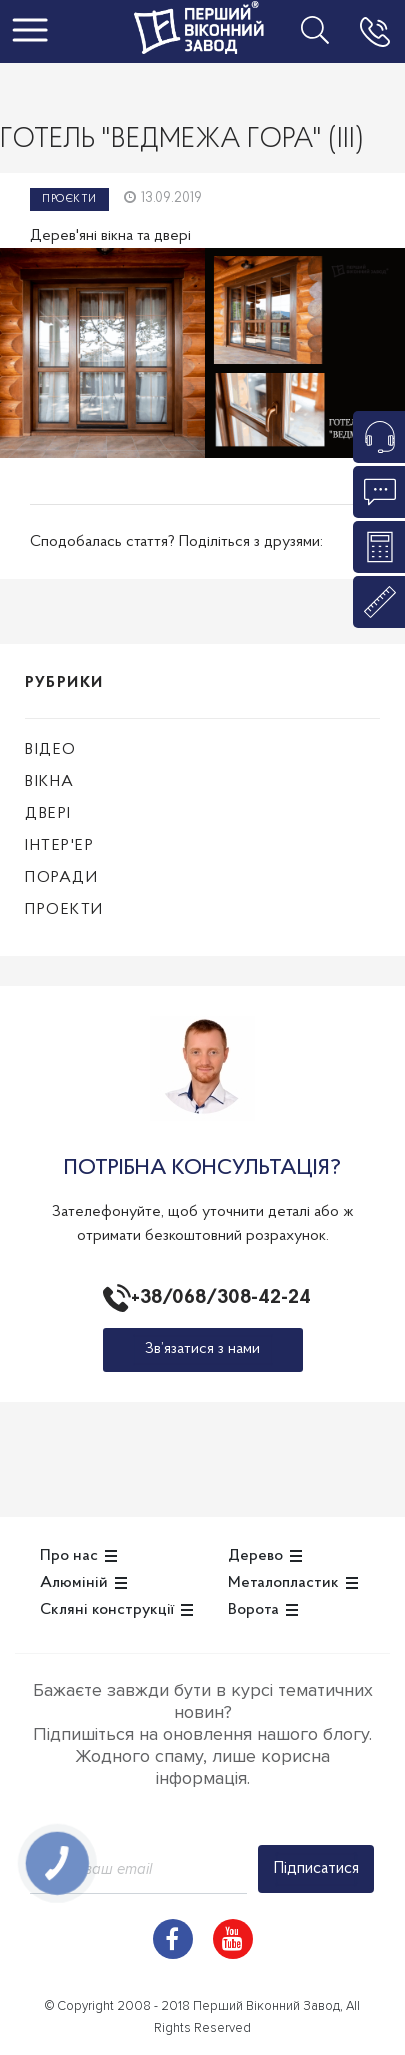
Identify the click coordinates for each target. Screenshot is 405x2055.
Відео (51, 750)
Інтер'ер (59, 846)
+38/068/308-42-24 (217, 1298)
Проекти (64, 910)
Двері (48, 814)
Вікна (50, 782)
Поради (61, 878)
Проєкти (69, 199)
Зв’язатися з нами (202, 1349)
